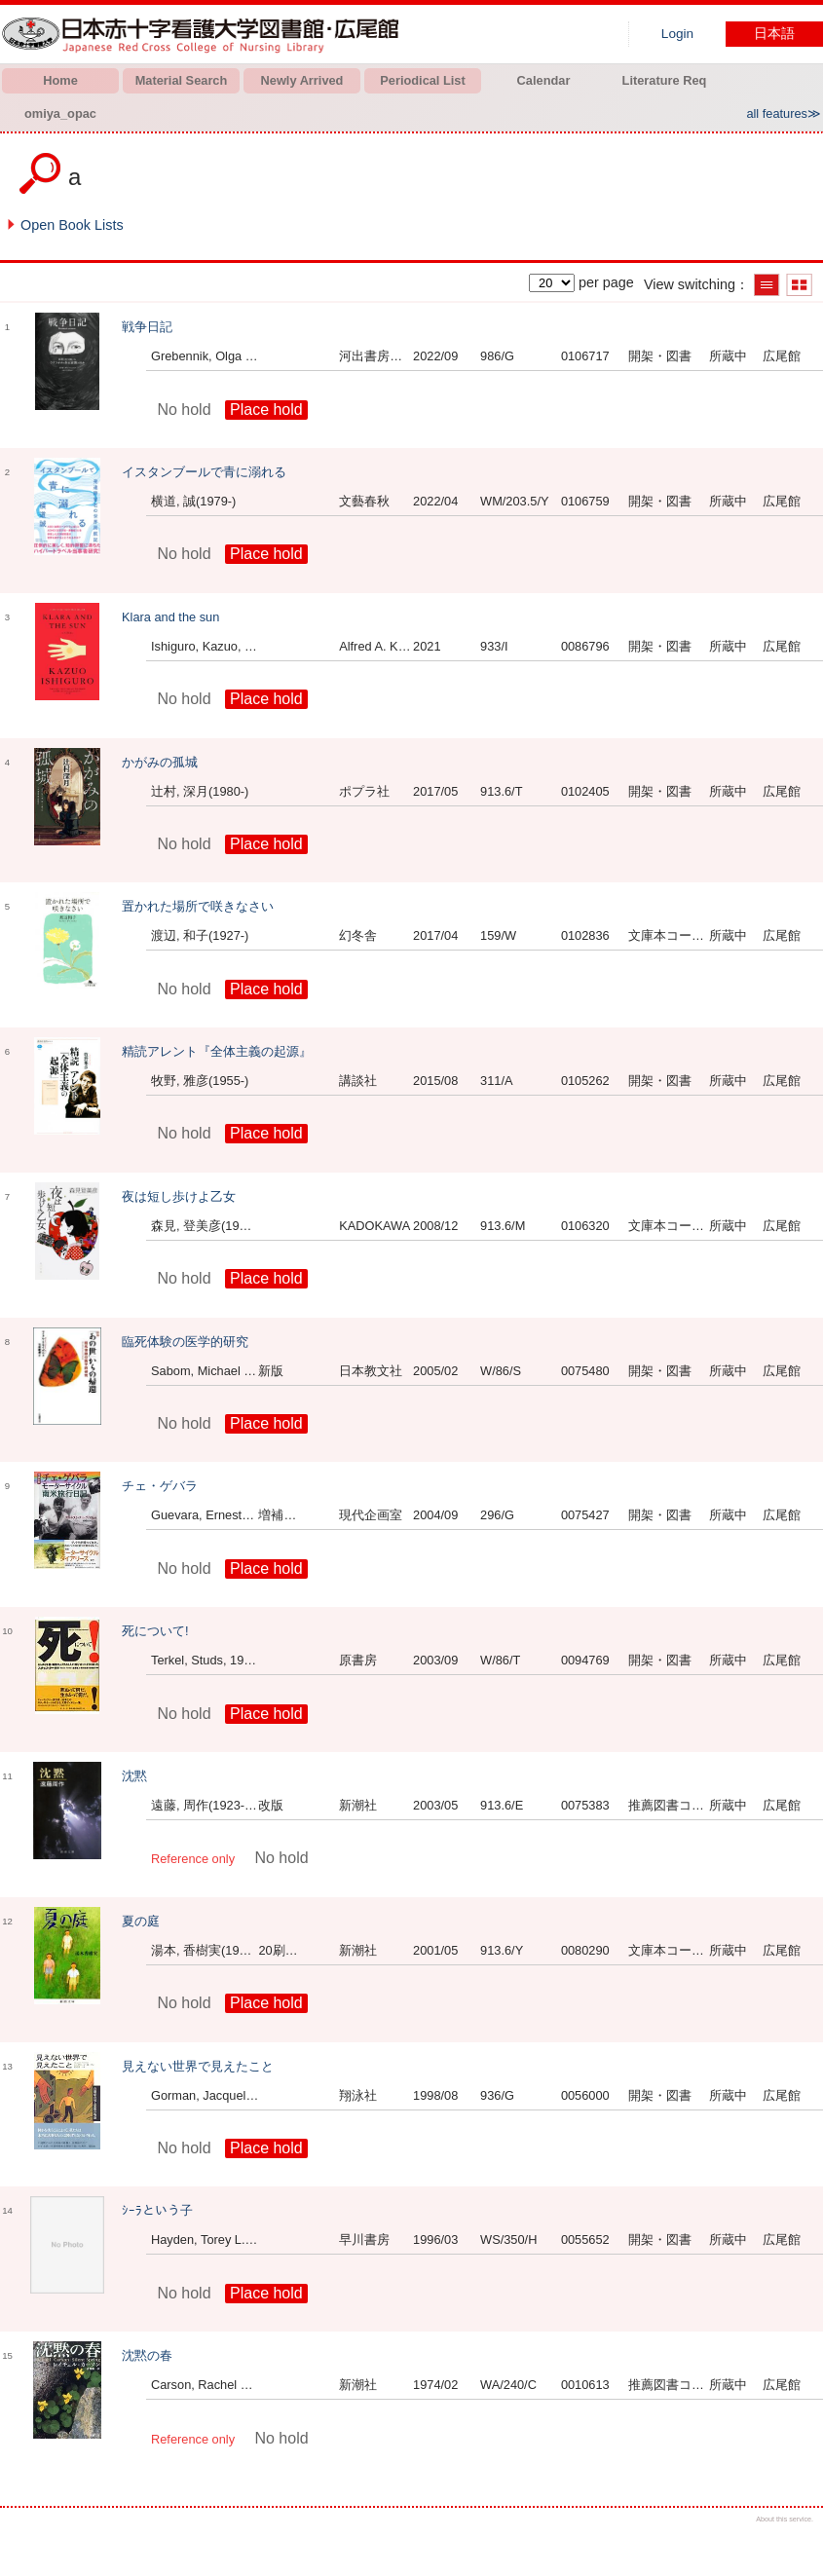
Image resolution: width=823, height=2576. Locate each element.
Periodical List (422, 80)
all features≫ (783, 113)
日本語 (774, 33)
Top (791, 2544)
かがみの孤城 (160, 762)
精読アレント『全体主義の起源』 (217, 1051)
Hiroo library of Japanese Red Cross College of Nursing (204, 34)
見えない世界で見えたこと (198, 2066)
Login (677, 33)
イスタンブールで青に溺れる (204, 472)
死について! (155, 1631)
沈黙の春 (147, 2355)
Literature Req (664, 80)
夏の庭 (141, 1921)
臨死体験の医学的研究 (185, 1341)
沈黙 (134, 1776)
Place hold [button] (266, 409)
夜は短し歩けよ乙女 (179, 1196)
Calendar (544, 80)
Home (60, 80)
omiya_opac (60, 113)
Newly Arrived (302, 80)
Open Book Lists (72, 225)
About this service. (784, 2519)
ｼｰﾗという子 (157, 2210)
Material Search (181, 80)
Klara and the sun (170, 617)
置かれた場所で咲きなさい (198, 906)
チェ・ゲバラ (160, 1485)
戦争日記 (147, 326)
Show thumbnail (799, 285)
